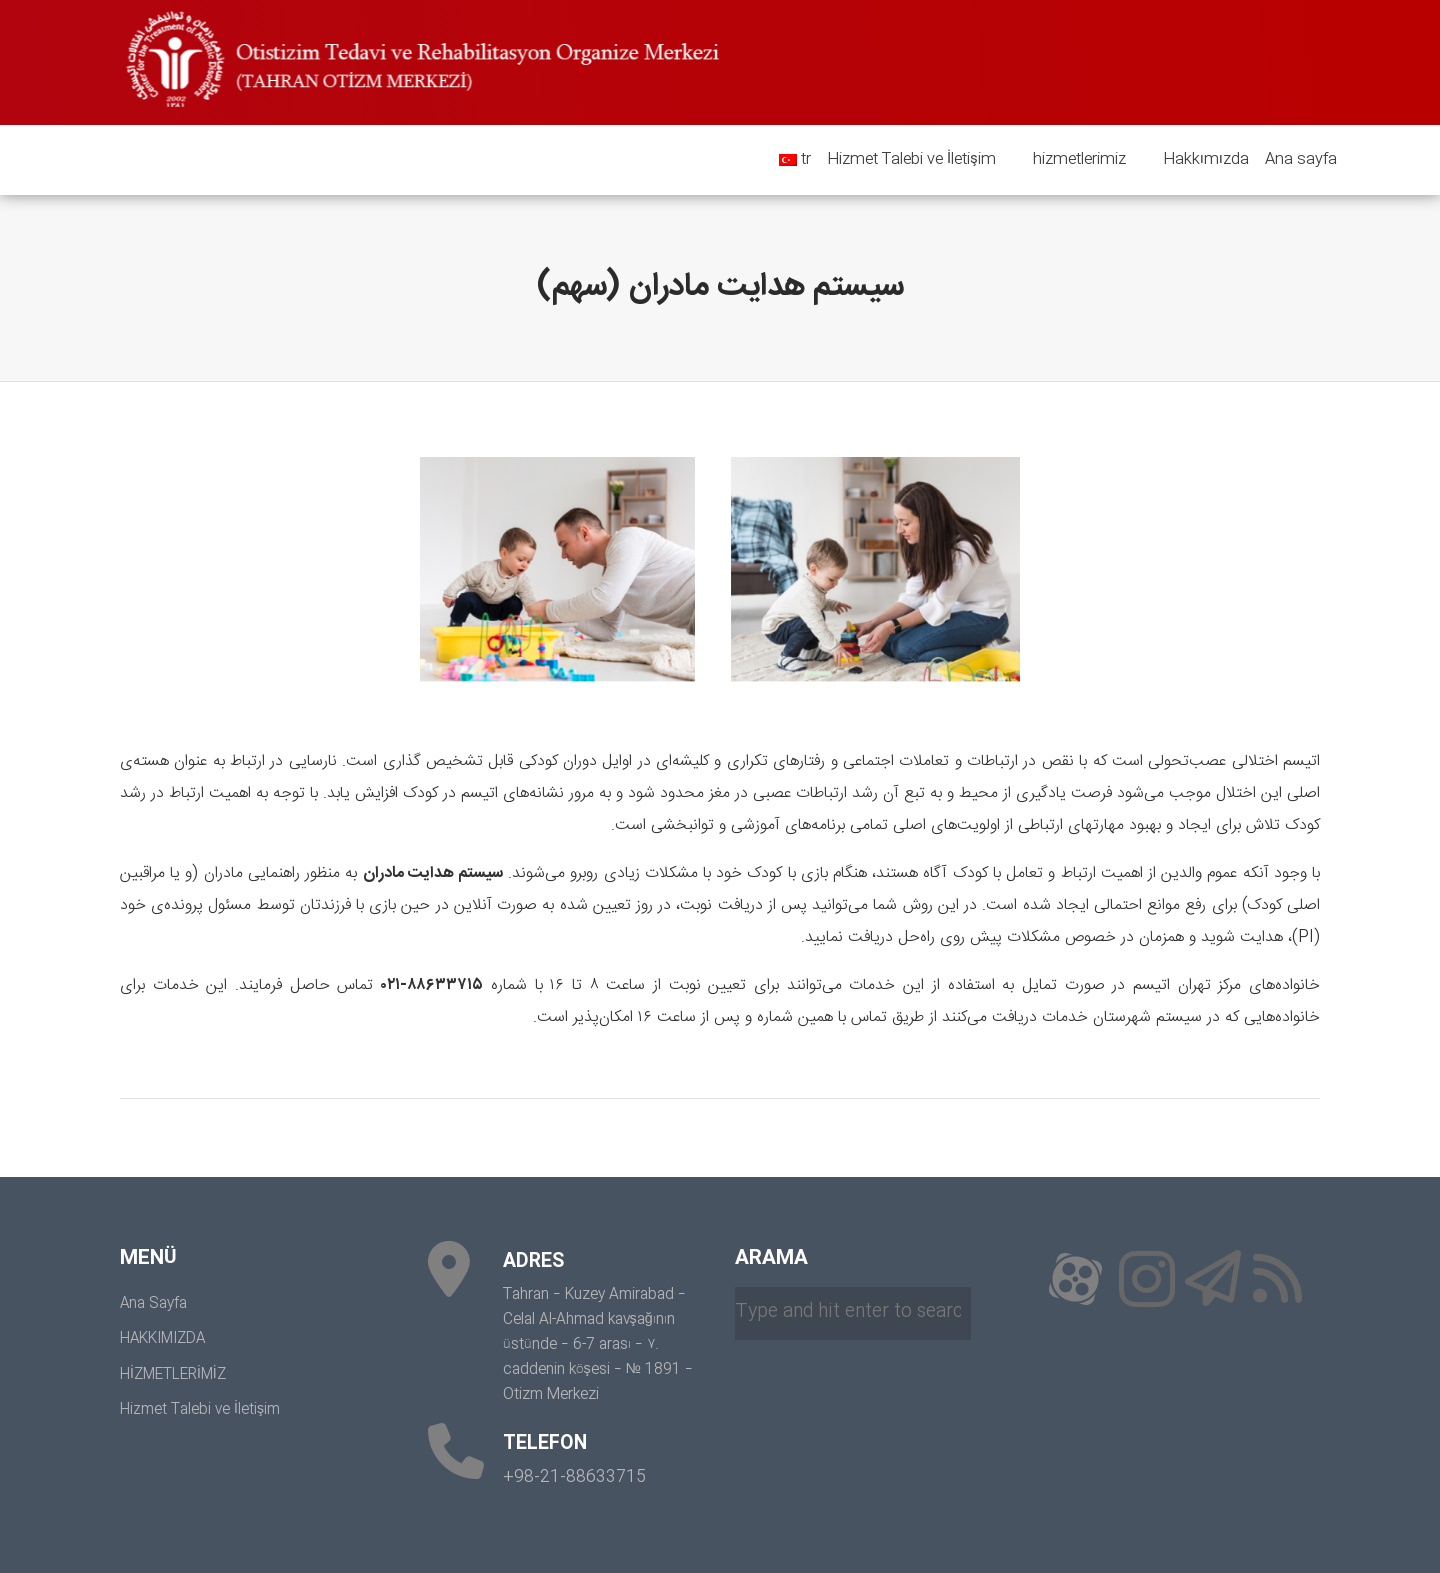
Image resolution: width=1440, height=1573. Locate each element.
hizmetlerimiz (1072, 160)
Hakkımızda (1198, 160)
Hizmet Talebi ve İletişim (911, 159)
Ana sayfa (1301, 159)
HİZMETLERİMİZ (173, 1375)
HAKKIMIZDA (162, 1339)
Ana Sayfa (153, 1304)
